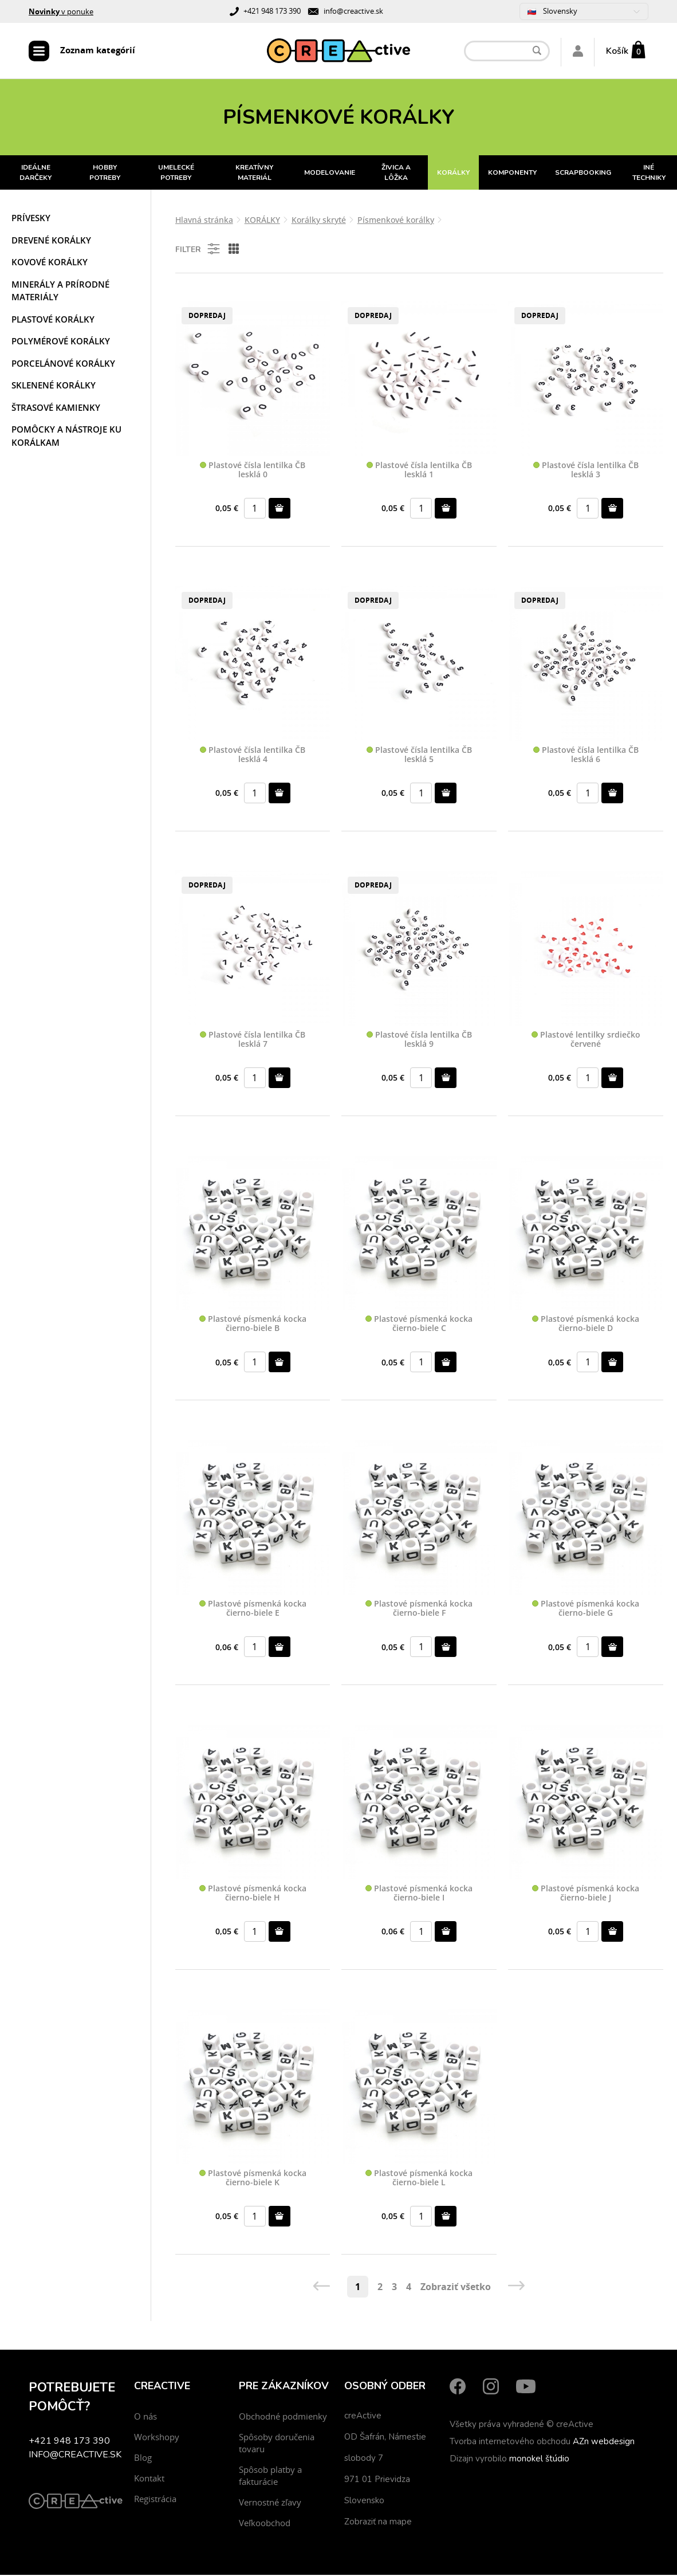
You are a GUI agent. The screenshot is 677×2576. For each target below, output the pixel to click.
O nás (145, 2417)
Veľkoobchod (264, 2524)
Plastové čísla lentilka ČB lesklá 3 (586, 471)
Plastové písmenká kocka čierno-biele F (419, 1610)
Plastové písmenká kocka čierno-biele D (585, 1325)
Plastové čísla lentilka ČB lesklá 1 (419, 471)
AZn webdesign (604, 2442)
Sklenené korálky (53, 386)
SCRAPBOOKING (583, 174)
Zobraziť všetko (455, 2288)
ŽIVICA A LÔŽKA (396, 174)
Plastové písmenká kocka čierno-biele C (419, 1325)
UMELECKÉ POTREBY (176, 174)
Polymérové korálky (60, 342)
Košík (617, 51)
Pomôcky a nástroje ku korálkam (66, 437)
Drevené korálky (51, 242)
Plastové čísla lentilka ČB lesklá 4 (252, 756)
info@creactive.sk (353, 11)
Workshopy (156, 2438)
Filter (198, 250)
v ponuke (61, 11)
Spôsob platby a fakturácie (270, 2476)
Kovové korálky (49, 263)
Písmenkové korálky (395, 221)
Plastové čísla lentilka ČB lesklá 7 (252, 1040)
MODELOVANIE (329, 174)
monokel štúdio (539, 2459)
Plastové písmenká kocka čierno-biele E (252, 1610)
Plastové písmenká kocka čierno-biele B (252, 1325)
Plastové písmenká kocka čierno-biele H (252, 1895)
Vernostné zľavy (270, 2503)
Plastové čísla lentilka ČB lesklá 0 (252, 471)
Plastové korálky (53, 321)
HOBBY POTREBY (104, 174)
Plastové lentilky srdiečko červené (586, 1040)
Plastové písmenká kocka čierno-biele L (419, 2179)
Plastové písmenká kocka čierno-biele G (585, 1610)
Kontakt (149, 2479)
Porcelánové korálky (63, 365)
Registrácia (155, 2500)
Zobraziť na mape (378, 2522)
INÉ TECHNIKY (649, 174)
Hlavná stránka (204, 221)
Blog (143, 2458)
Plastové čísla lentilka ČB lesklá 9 (419, 1040)
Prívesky (30, 219)
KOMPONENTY (512, 174)
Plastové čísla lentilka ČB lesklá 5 (419, 756)
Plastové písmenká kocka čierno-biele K (252, 2179)
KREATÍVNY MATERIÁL (254, 174)
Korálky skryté (319, 221)
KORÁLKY (453, 174)
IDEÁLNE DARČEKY (35, 174)
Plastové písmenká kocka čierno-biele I (419, 1895)
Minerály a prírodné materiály (60, 292)
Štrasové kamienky (55, 409)
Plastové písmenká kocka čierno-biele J (585, 1895)
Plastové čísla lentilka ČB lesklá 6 (586, 756)
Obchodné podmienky (283, 2417)
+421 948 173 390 (272, 11)
